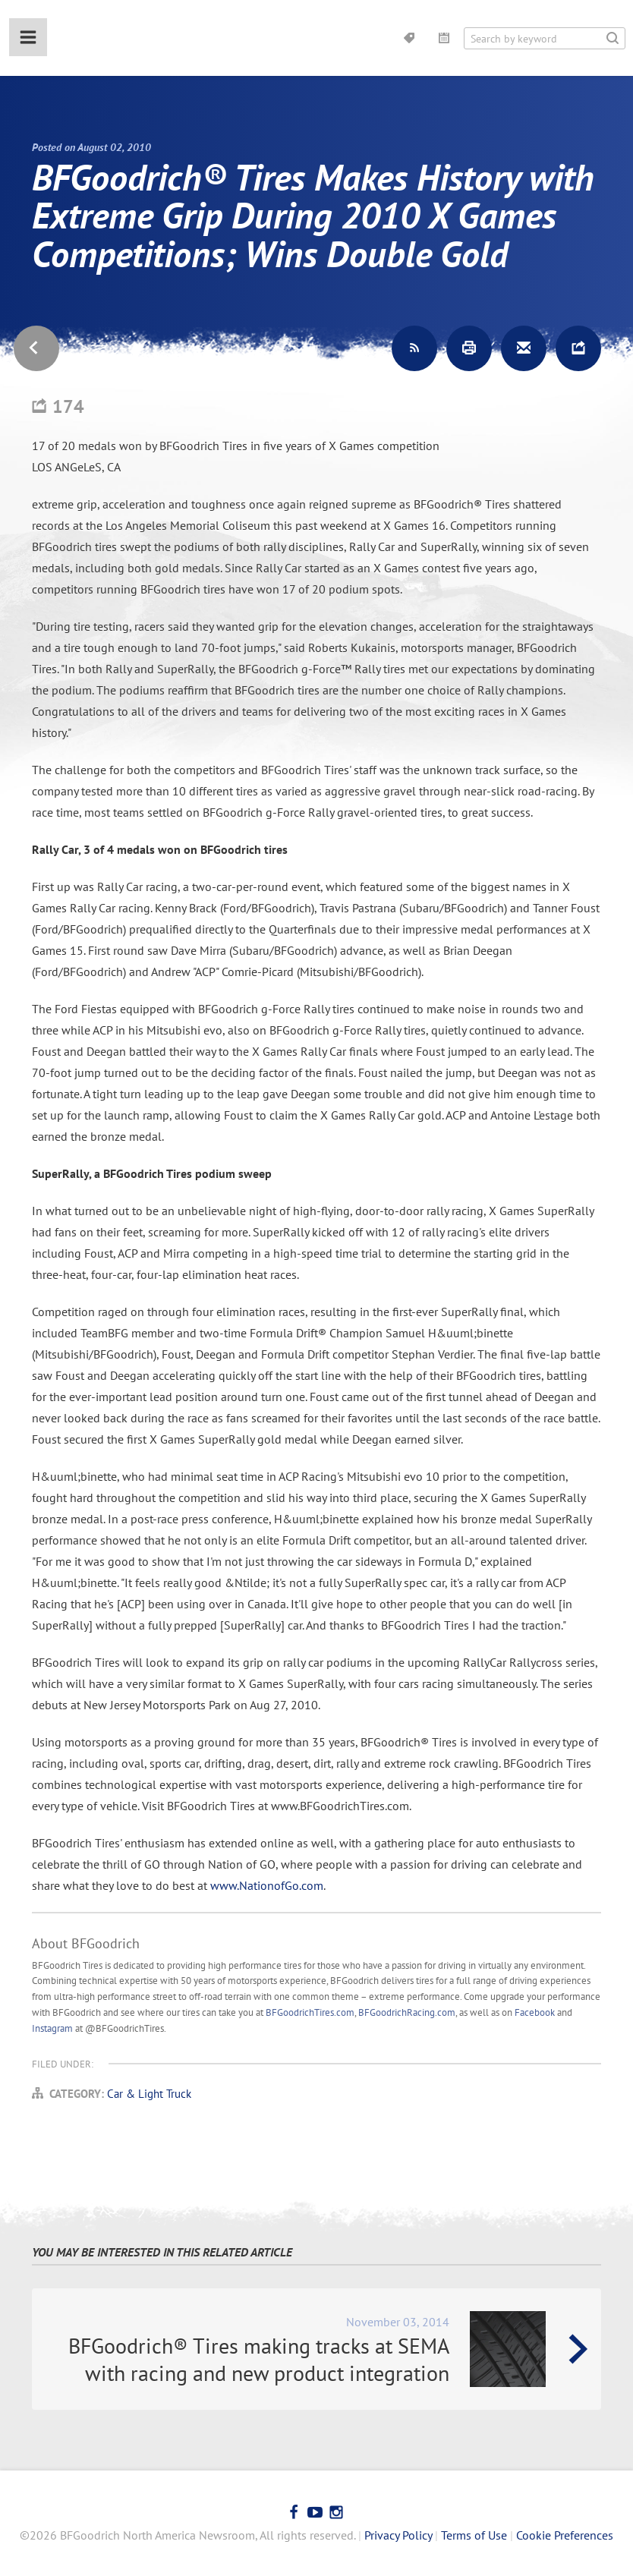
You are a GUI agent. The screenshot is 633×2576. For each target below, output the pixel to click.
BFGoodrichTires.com (310, 2012)
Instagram (52, 2028)
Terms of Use (474, 2535)
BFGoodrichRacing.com (406, 2012)
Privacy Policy (398, 2535)
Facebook (535, 2012)
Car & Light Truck (149, 2093)
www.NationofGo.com (266, 1885)
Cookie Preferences (564, 2535)
